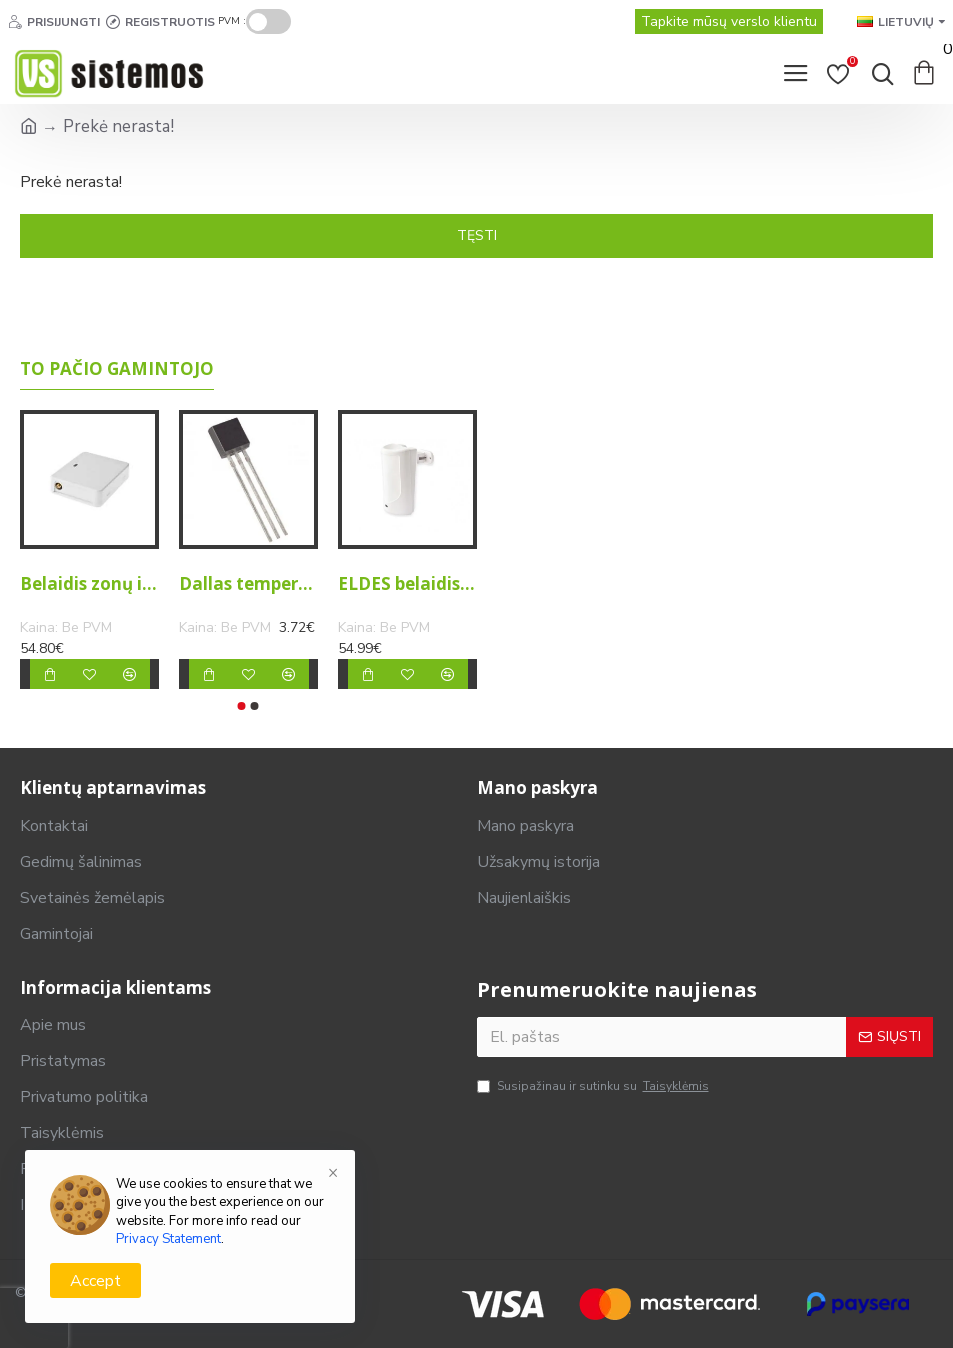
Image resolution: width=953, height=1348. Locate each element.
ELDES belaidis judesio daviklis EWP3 (407, 584)
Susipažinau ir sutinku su (594, 1086)
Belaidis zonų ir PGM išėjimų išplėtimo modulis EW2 (89, 584)
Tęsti (477, 235)
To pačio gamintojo (117, 369)
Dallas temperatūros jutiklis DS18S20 (248, 584)
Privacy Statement (168, 1239)
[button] (242, 706)
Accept (95, 1281)
